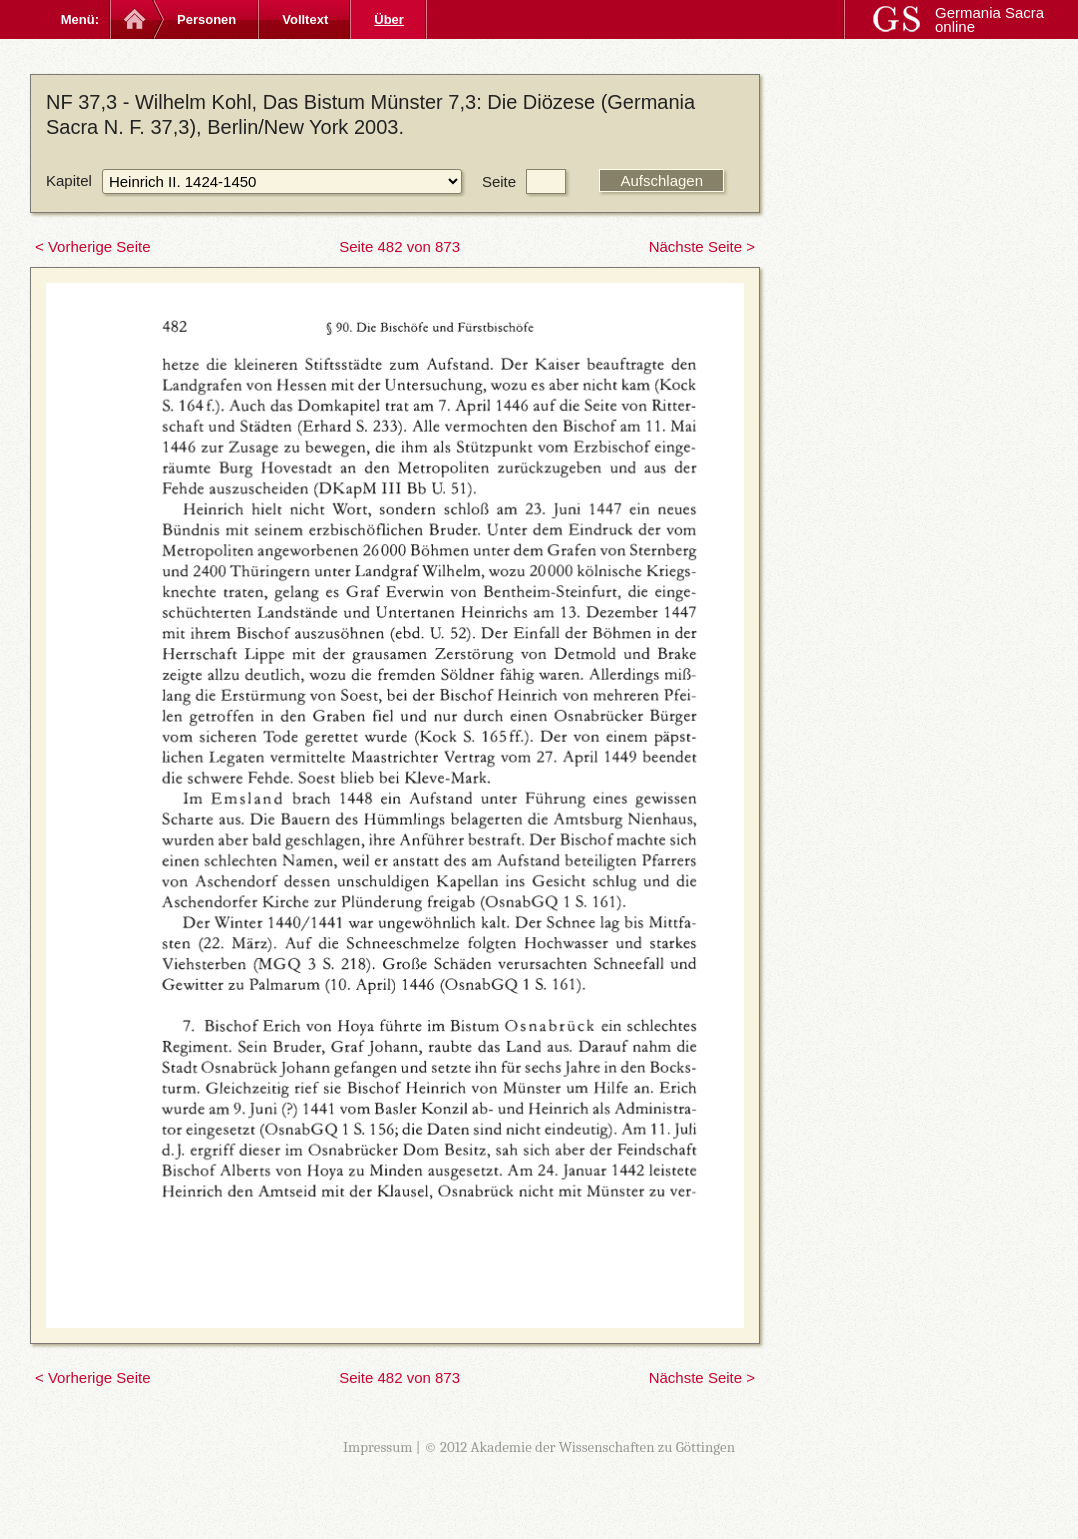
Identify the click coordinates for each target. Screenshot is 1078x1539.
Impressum (378, 1447)
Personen (206, 19)
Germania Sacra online (989, 19)
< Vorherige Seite (93, 246)
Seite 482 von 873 (399, 246)
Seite (499, 181)
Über (389, 19)
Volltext (305, 19)
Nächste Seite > (702, 246)
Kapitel (69, 180)
